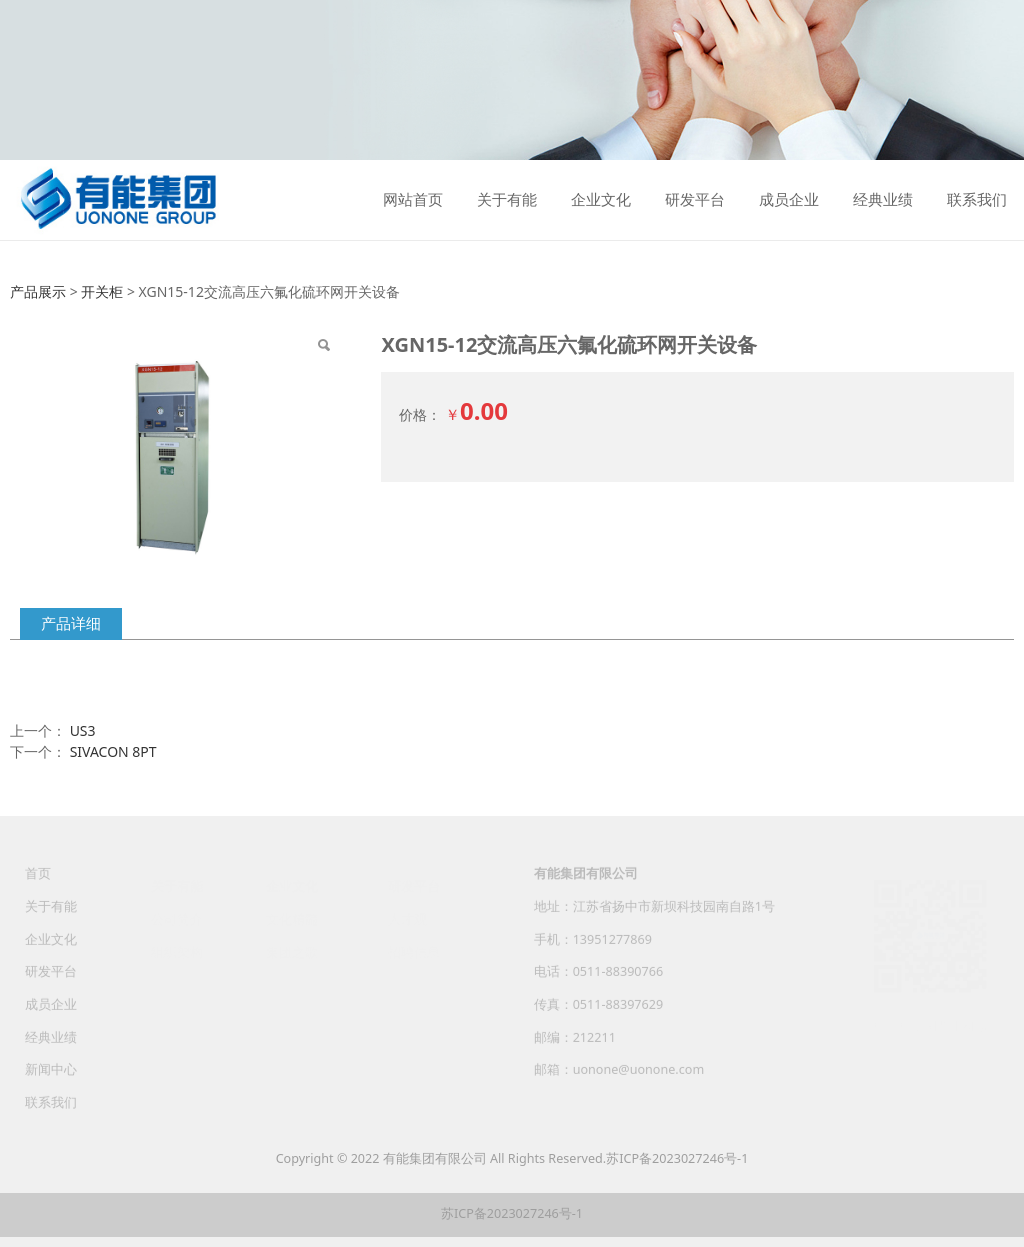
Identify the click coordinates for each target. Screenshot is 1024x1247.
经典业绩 (883, 200)
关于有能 (507, 200)
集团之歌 (292, 947)
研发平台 (695, 200)
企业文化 (601, 200)
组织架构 (177, 947)
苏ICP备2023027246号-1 (677, 1158)
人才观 (407, 915)
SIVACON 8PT (113, 751)
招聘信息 (414, 947)
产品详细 (71, 623)
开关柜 (102, 291)
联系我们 (977, 200)
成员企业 (789, 200)
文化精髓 (292, 915)
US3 (83, 730)
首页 (38, 882)
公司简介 (177, 915)
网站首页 (413, 200)
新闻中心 (51, 1078)
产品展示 (38, 291)
